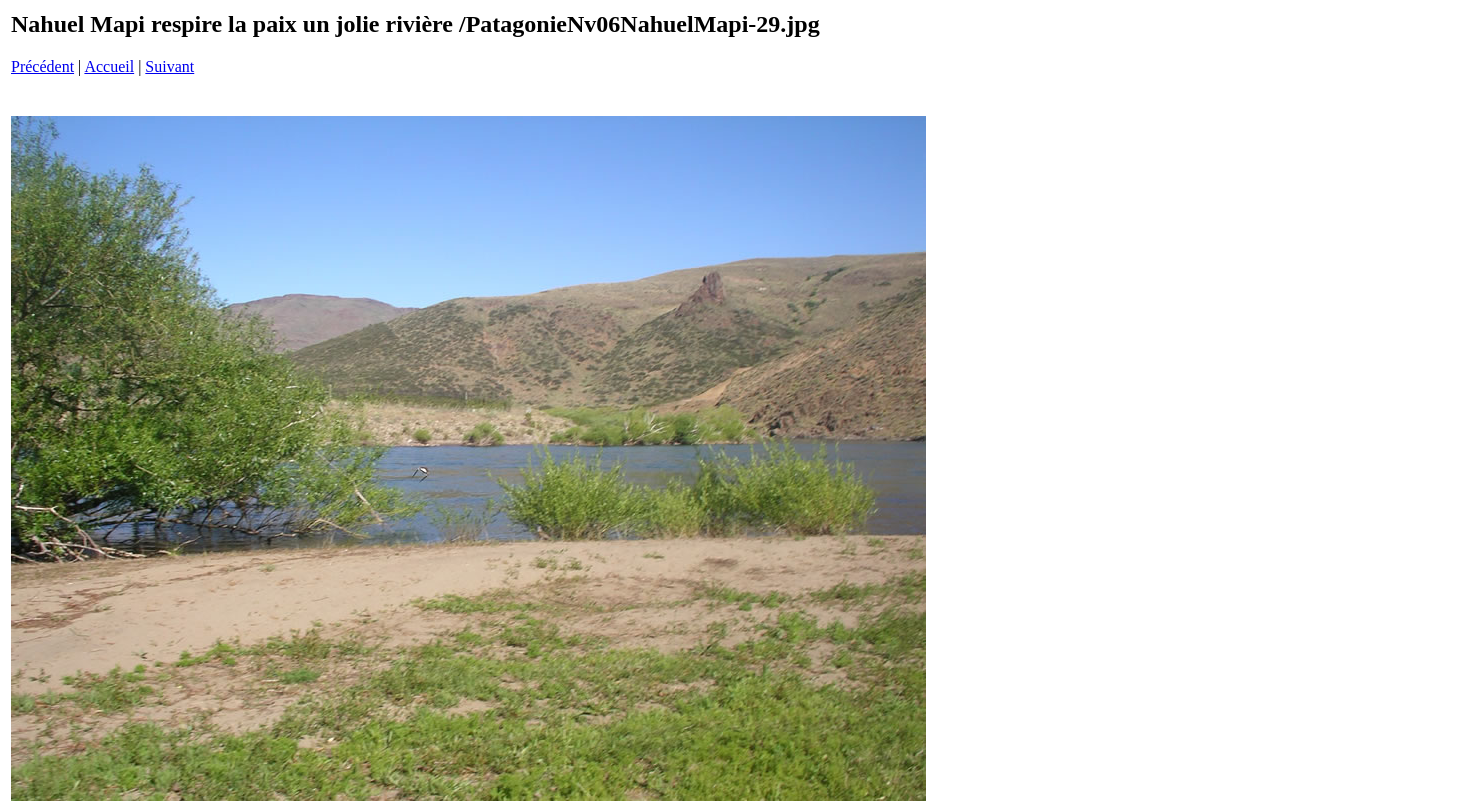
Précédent (42, 66)
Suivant (169, 66)
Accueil (109, 66)
